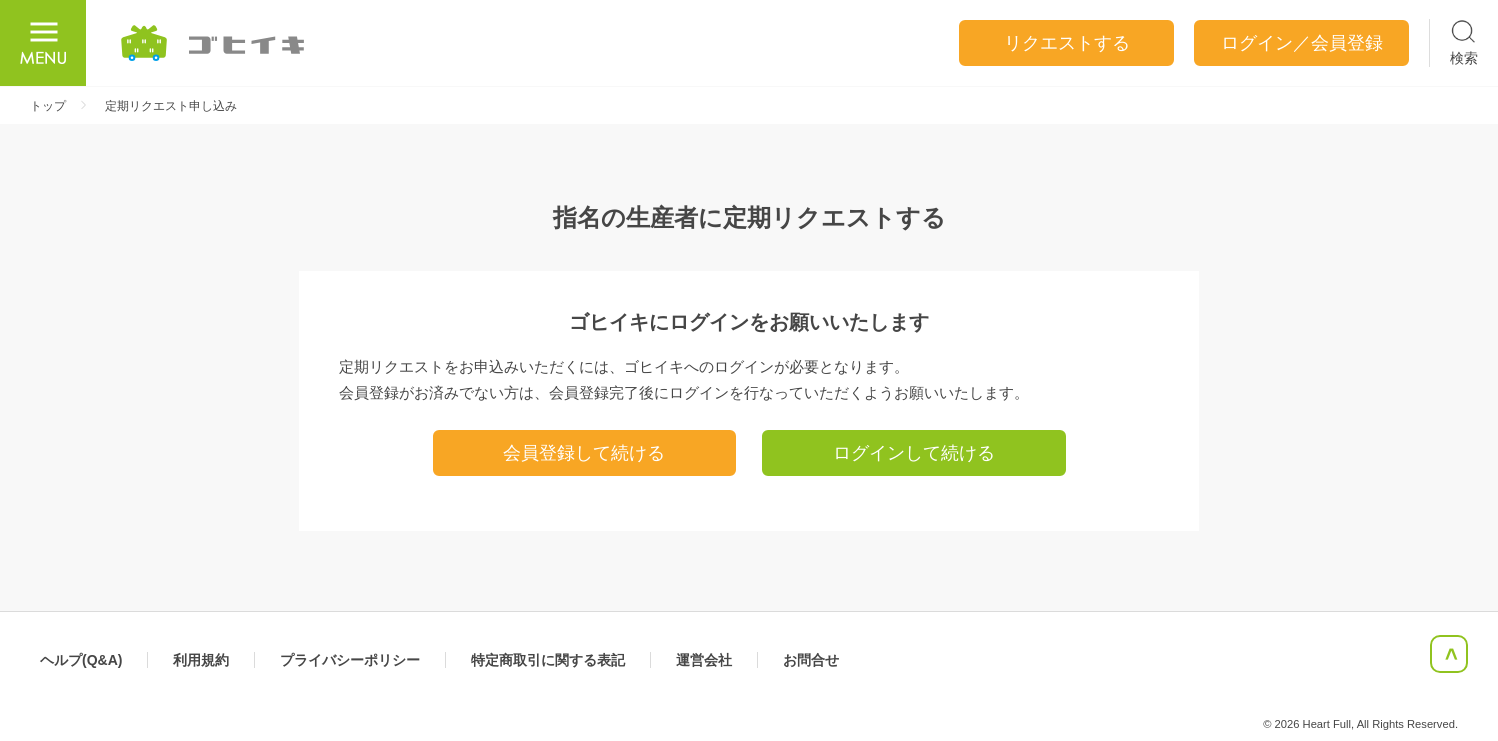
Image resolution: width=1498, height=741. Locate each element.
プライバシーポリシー (350, 660)
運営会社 (704, 660)
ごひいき (214, 43)
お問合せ (811, 660)
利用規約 (201, 660)
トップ (48, 106)
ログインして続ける (914, 453)
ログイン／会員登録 (1302, 43)
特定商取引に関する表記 (548, 660)
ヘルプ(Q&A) (81, 660)
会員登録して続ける (584, 453)
